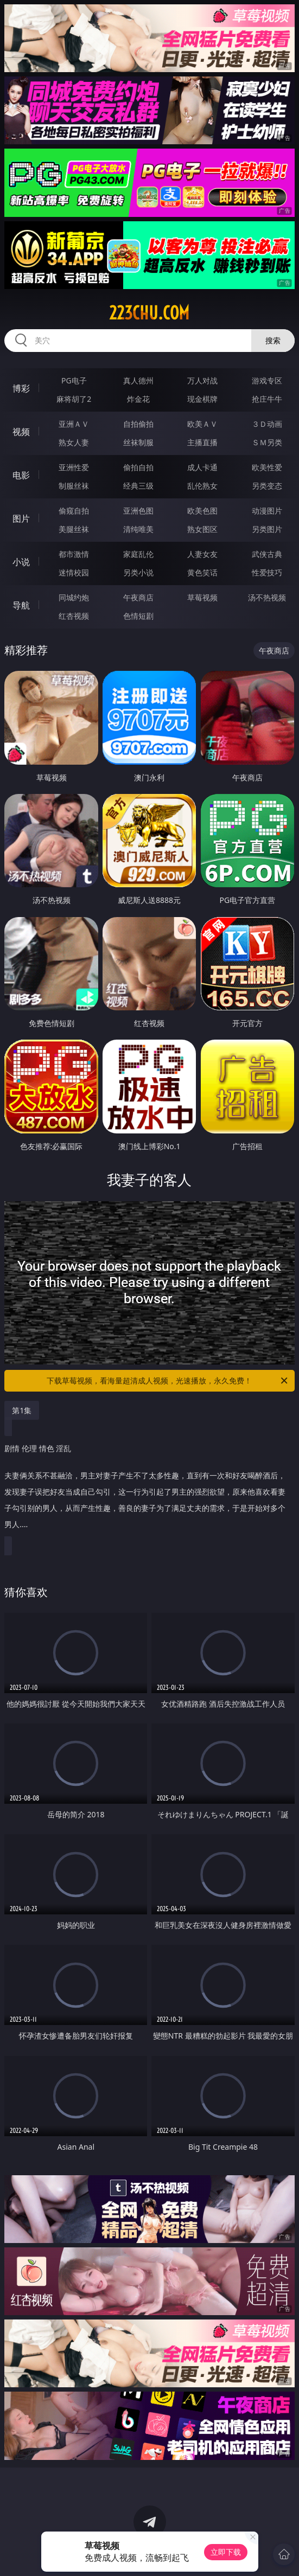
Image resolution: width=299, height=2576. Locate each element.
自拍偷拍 (138, 424)
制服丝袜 (74, 485)
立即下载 (226, 2552)
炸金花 (138, 399)
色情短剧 (138, 616)
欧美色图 (202, 510)
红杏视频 (74, 616)
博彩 (21, 388)
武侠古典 (267, 554)
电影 (21, 475)
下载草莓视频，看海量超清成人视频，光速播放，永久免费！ (168, 1380)
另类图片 (267, 529)
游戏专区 (267, 380)
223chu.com (149, 313)
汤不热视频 (267, 597)
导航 (21, 605)
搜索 (273, 340)
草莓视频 (202, 597)
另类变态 (267, 485)
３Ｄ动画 (267, 424)
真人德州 (138, 380)
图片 (21, 518)
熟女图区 (202, 529)
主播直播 (202, 442)
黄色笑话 (202, 572)
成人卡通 (202, 467)
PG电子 (74, 380)
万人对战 (202, 380)
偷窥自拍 (74, 510)
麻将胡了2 (73, 399)
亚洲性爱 (74, 467)
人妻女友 (202, 554)
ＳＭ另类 (267, 442)
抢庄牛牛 (267, 399)
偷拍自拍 (138, 467)
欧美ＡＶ (202, 424)
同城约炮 (74, 597)
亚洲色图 (138, 510)
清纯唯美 (138, 529)
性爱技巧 (267, 572)
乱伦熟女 (202, 485)
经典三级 (138, 485)
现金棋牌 (202, 399)
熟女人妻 (74, 442)
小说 (21, 562)
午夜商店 (138, 597)
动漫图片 (267, 510)
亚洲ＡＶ (74, 424)
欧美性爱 (267, 467)
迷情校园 (74, 572)
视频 (21, 432)
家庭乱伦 (138, 554)
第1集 (21, 1410)
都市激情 (74, 554)
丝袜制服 (138, 442)
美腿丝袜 (74, 529)
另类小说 (138, 572)
